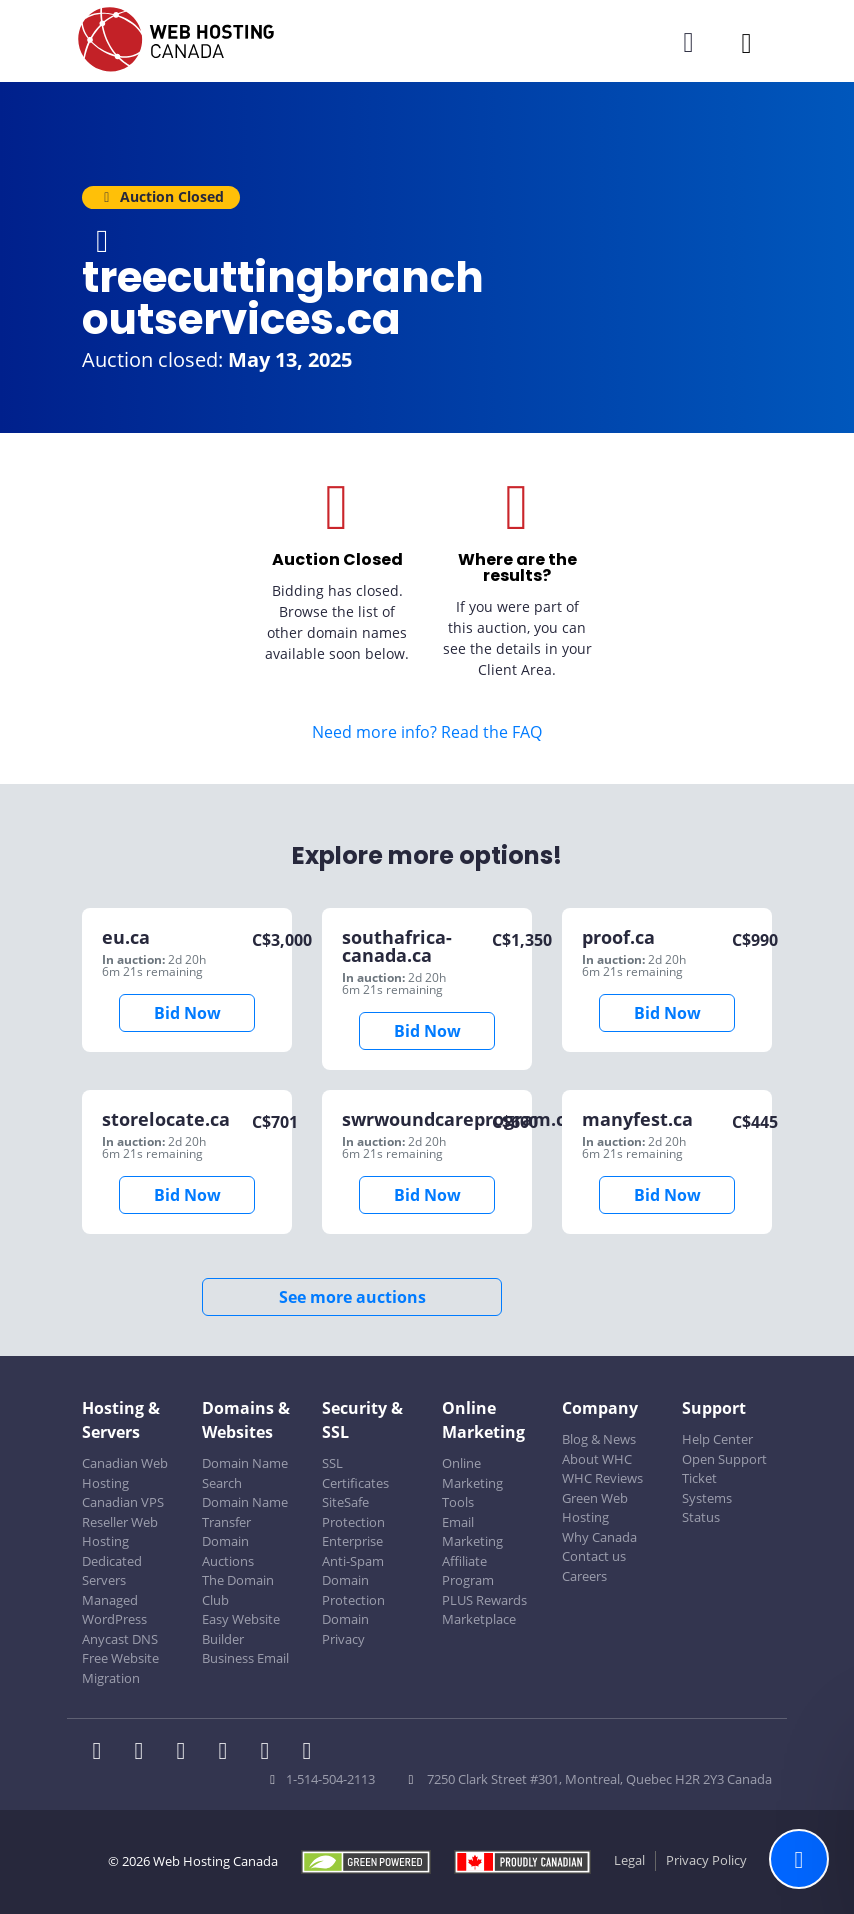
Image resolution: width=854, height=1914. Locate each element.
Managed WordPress (114, 1610)
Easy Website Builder (241, 1629)
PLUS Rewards (484, 1600)
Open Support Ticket (724, 1469)
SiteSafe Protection (353, 1512)
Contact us (594, 1556)
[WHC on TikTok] (311, 1753)
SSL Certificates (355, 1473)
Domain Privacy (345, 1629)
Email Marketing (472, 1532)
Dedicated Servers (112, 1571)
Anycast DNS (120, 1639)
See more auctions (352, 1297)
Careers (584, 1576)
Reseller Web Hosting (120, 1532)
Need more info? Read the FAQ (427, 732)
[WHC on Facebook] (103, 1753)
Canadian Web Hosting (125, 1473)
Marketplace (479, 1619)
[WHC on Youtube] (271, 1753)
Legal (629, 1860)
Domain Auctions (228, 1551)
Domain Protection (353, 1590)
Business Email (245, 1658)
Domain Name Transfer (245, 1512)
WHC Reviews (602, 1478)
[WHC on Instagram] (229, 1753)
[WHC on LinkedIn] (187, 1753)
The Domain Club (238, 1590)
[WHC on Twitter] (145, 1753)
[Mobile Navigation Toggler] (746, 42)
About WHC (597, 1459)
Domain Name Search (245, 1473)
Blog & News (599, 1439)
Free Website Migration (120, 1668)
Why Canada (599, 1537)
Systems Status (707, 1508)
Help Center (717, 1439)
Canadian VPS (123, 1502)
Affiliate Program (468, 1571)
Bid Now (187, 1013)
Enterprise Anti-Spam (353, 1551)
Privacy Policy (706, 1860)
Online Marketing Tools (472, 1482)
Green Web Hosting (595, 1508)
